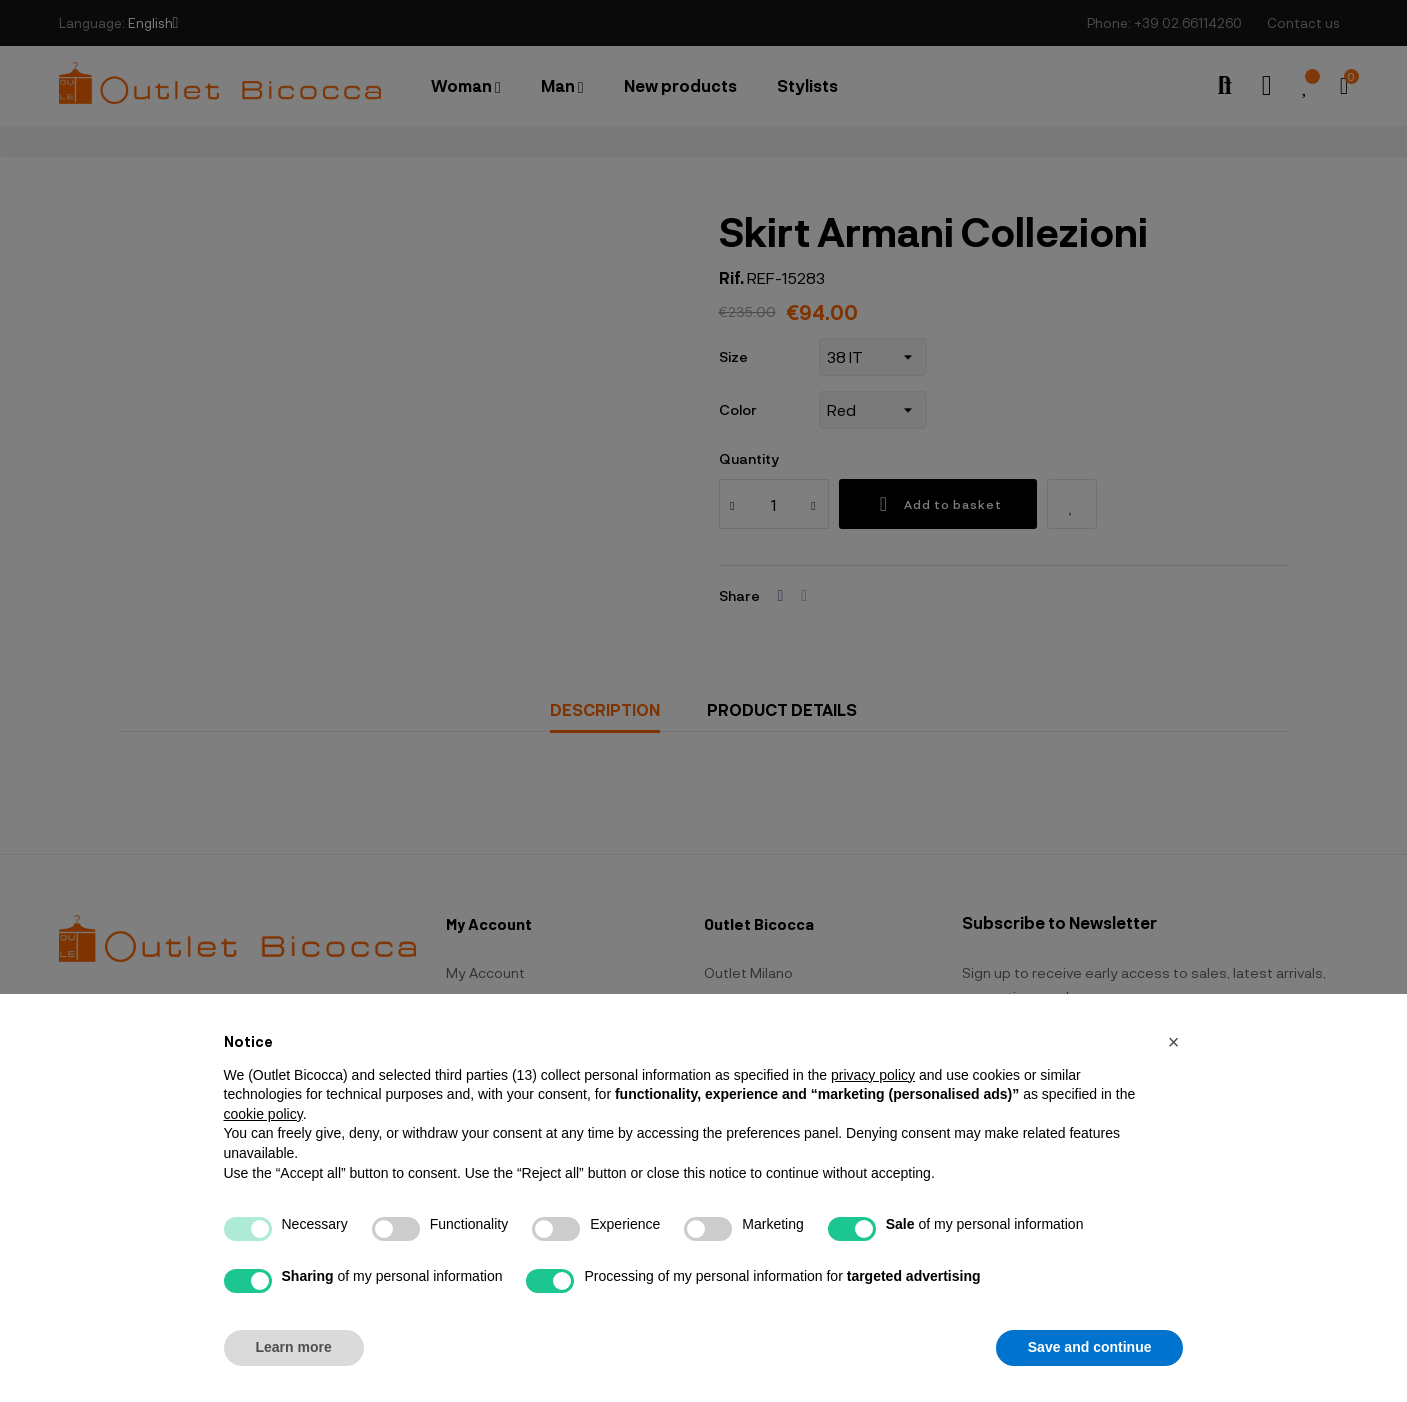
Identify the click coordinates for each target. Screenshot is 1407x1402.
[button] (1174, 1042)
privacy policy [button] (873, 1075)
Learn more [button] (294, 1347)
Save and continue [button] (1090, 1347)
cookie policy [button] (263, 1114)
